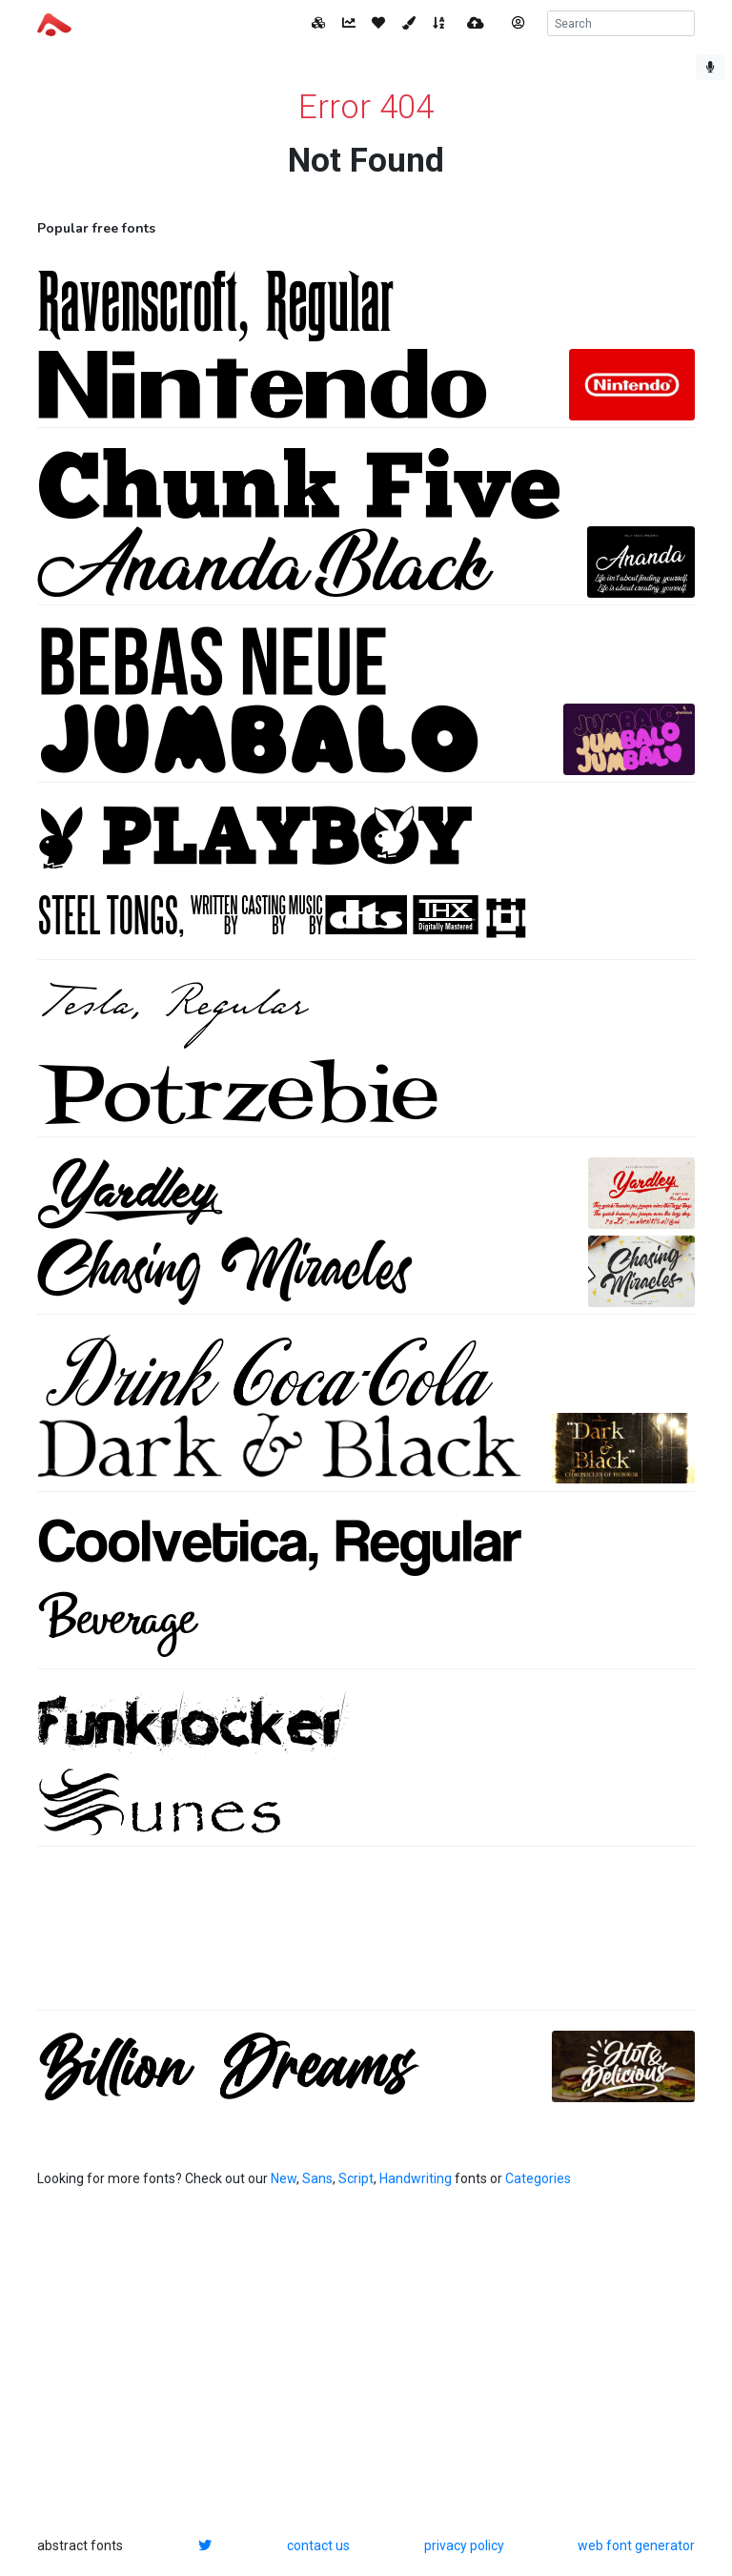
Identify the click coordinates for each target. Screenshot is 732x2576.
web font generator (636, 2545)
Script (356, 2178)
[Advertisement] (366, 1938)
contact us (318, 2545)
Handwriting (415, 2178)
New (283, 2178)
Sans (317, 2178)
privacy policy (464, 2545)
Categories (538, 2178)
